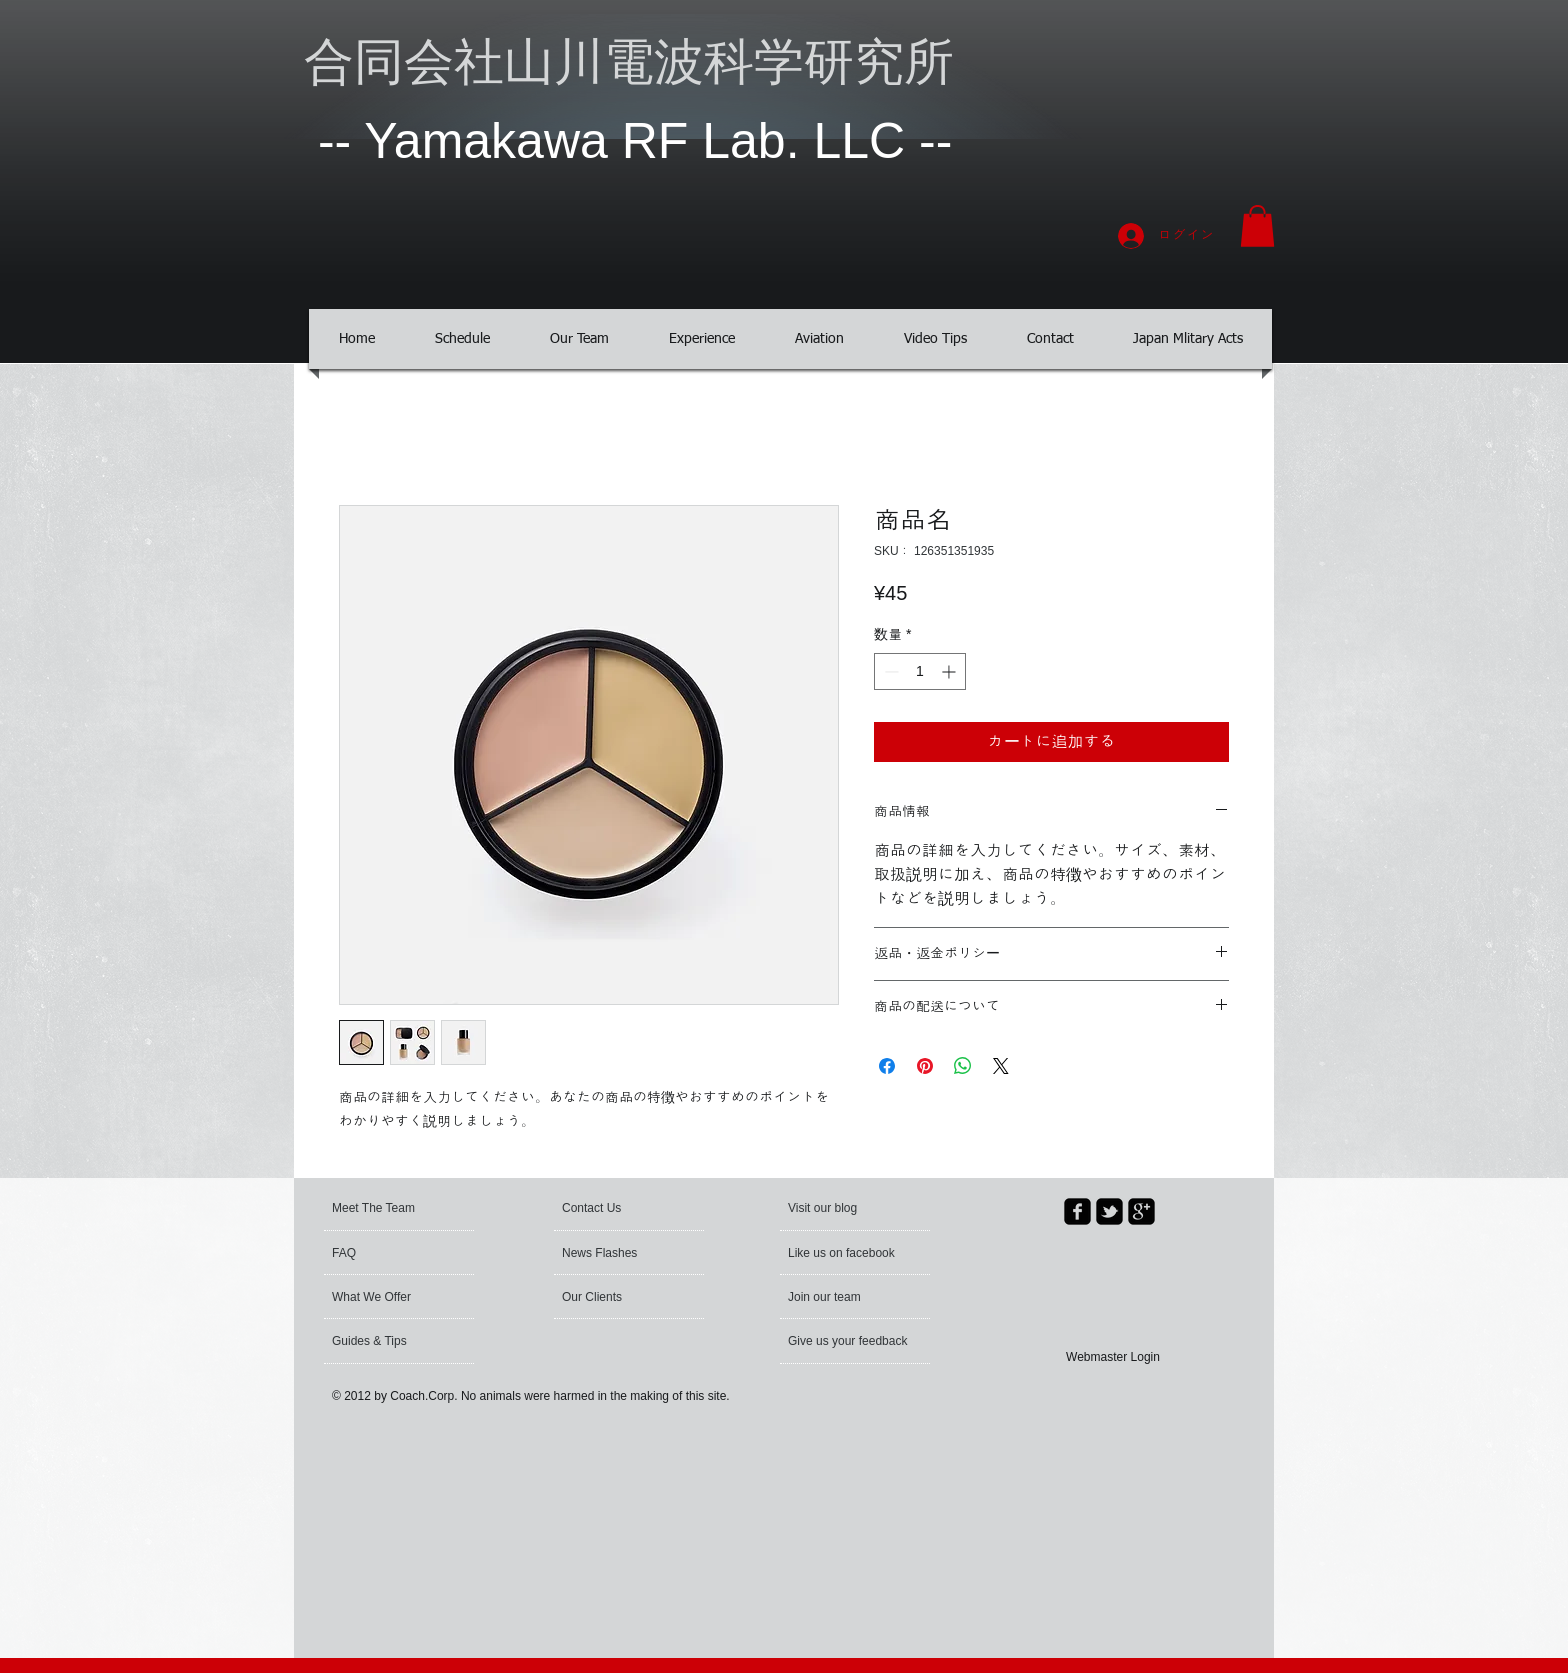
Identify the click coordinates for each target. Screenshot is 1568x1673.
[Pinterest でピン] (925, 1066)
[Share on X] (1001, 1066)
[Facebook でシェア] (887, 1066)
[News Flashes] (619, 1253)
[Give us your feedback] (849, 1341)
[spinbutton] (920, 671)
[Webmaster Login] (1113, 1356)
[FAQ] (389, 1253)
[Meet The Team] (408, 1208)
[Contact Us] (609, 1208)
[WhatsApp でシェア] (963, 1066)
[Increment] (950, 671)
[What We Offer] (386, 1297)
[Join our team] (842, 1297)
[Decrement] (889, 671)
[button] (1257, 226)
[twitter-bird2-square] (1109, 1211)
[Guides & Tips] (385, 1341)
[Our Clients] (616, 1297)
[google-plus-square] (1141, 1211)
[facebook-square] (1077, 1211)
